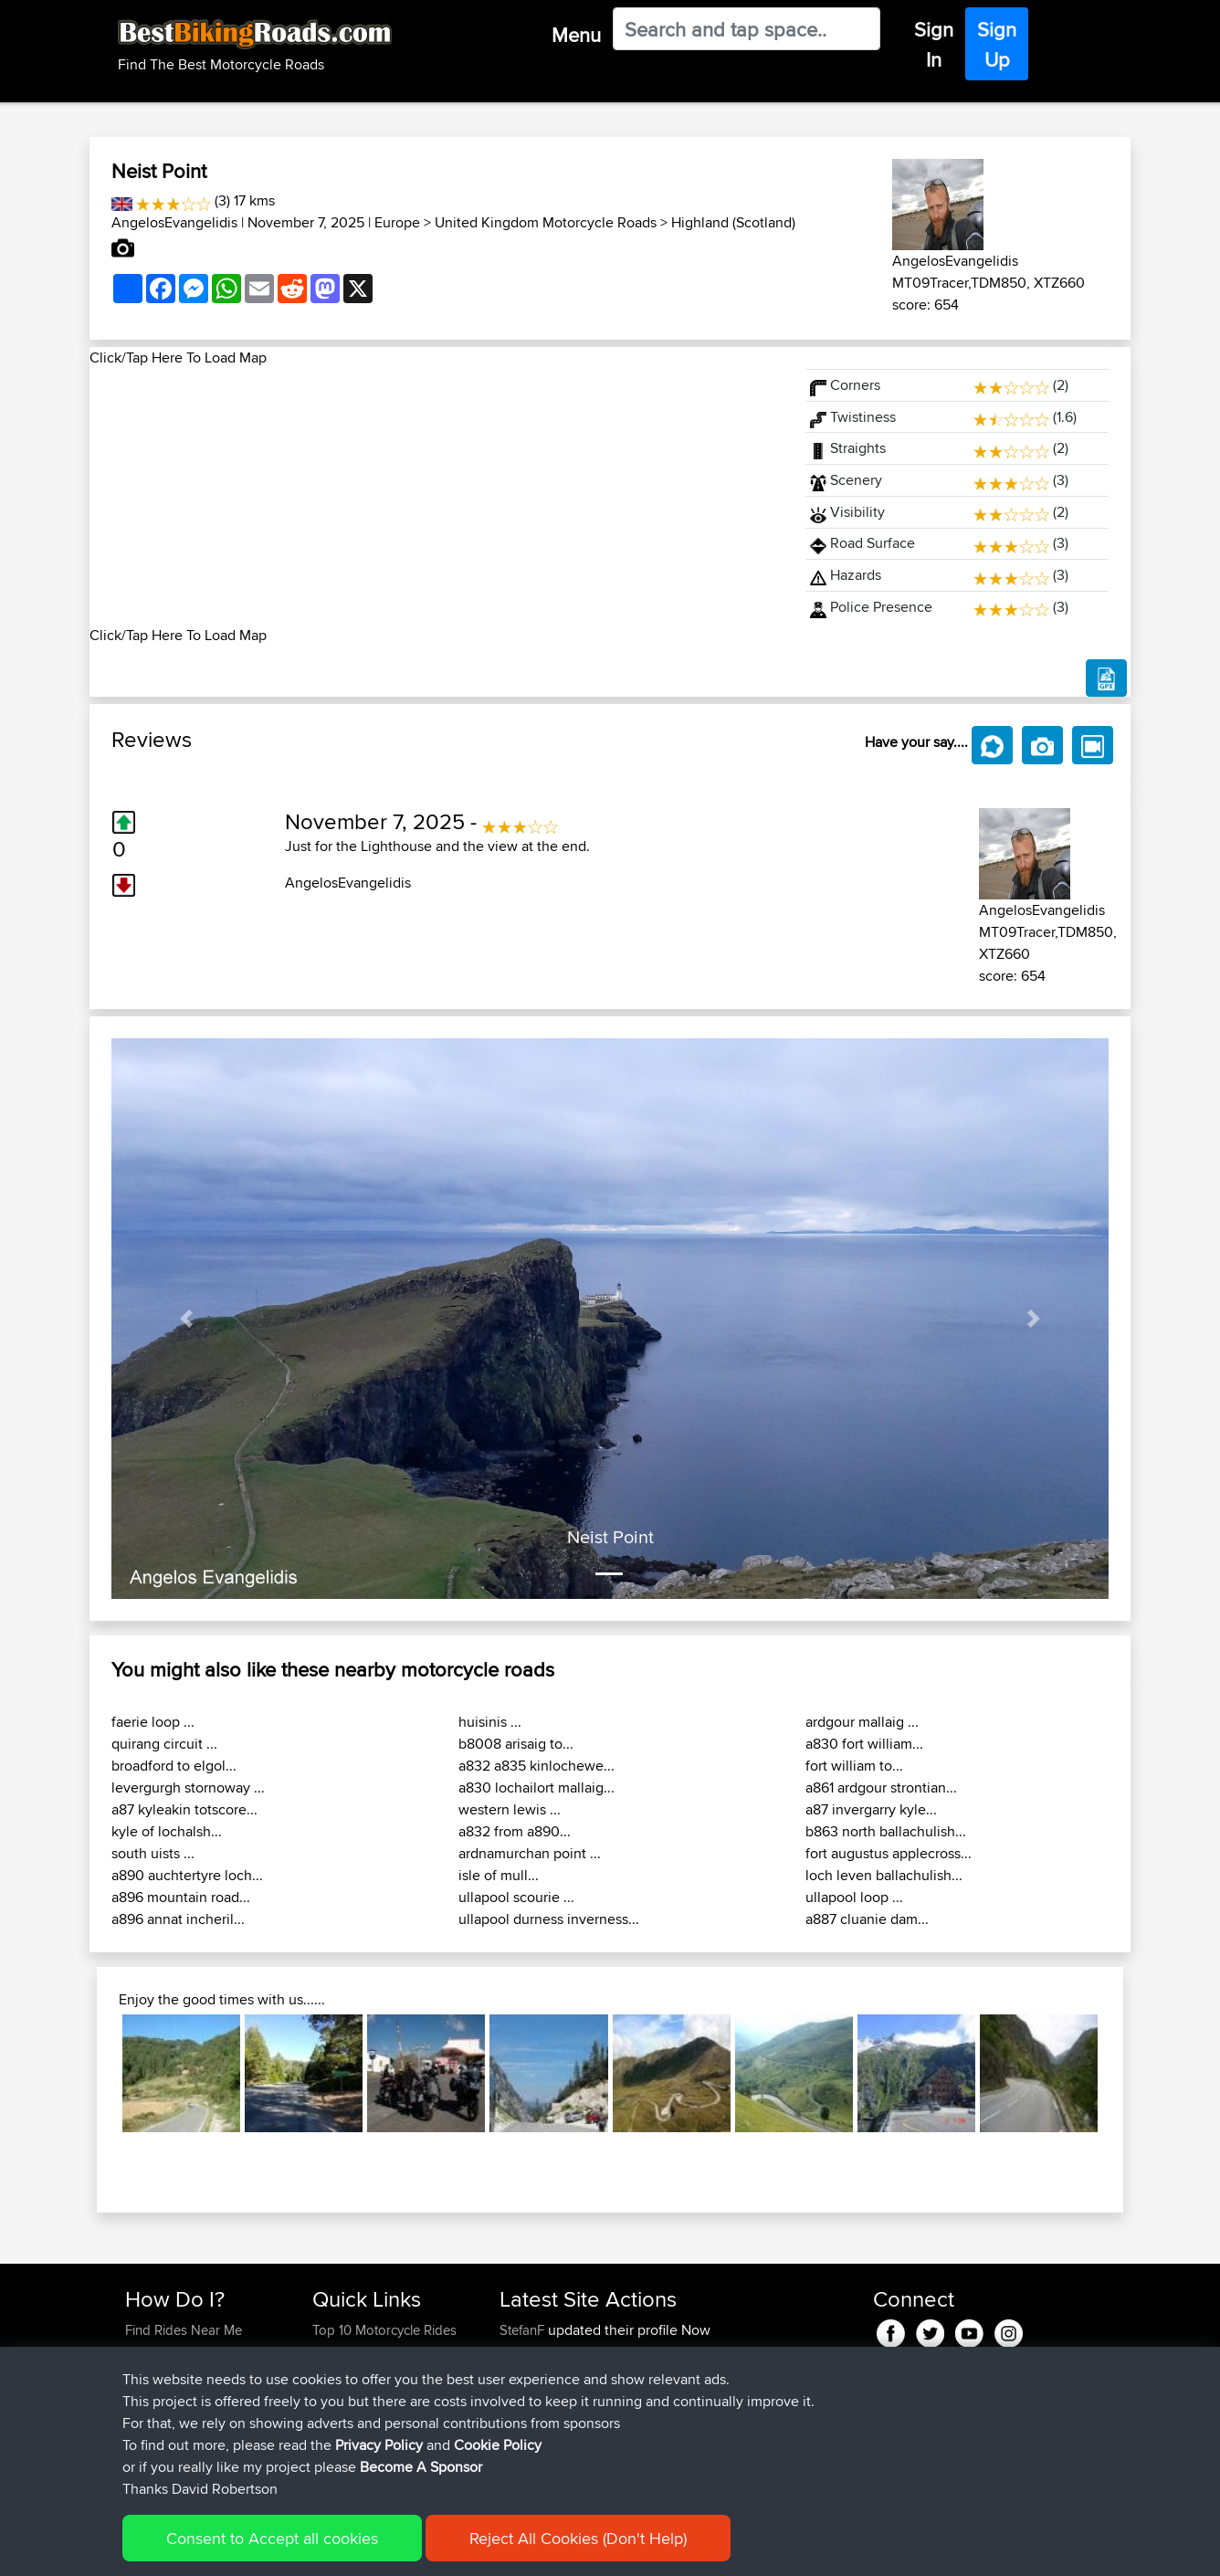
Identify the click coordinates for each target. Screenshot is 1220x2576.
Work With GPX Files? (188, 2373)
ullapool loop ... (854, 1897)
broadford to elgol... (174, 1765)
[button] (186, 1318)
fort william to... (854, 1765)
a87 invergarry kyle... (871, 1809)
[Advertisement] (436, 497)
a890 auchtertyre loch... (187, 1875)
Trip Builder (346, 2373)
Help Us (336, 2439)
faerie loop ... (153, 1721)
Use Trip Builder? (175, 2351)
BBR (604, 2351)
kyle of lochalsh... (166, 1831)
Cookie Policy (460, 2549)
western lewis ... (509, 1809)
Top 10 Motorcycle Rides (384, 2329)
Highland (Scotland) (733, 222)
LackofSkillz (536, 2373)
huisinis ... (489, 1721)
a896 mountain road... (180, 1897)
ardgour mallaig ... (862, 1721)
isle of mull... (498, 1875)
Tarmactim (532, 2395)
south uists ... (153, 1853)
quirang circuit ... (164, 1743)
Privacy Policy (370, 2549)
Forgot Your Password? (195, 2395)
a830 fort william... (864, 1743)
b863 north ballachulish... (885, 1831)
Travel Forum (351, 2351)
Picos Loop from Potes (701, 2395)
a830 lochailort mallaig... (536, 1787)
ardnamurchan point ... (529, 1853)
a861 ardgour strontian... (881, 1787)
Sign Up (996, 44)
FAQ (137, 2439)
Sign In (933, 44)
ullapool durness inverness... (548, 1918)
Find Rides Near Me (183, 2329)
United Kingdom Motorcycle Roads (546, 222)
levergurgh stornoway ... (188, 1787)
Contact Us (345, 2417)
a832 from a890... (514, 1831)
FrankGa (527, 2461)
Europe (397, 222)
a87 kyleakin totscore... (184, 1809)
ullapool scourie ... (516, 1897)
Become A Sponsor (183, 2417)
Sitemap (295, 2549)
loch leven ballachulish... (883, 1875)
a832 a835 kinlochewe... (536, 1765)
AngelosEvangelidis (174, 222)
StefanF (524, 2329)
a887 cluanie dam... (867, 1918)
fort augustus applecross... (888, 1853)
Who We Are (349, 2395)
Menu (576, 34)
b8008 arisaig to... (515, 1743)
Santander (663, 2439)
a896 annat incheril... (178, 1918)
